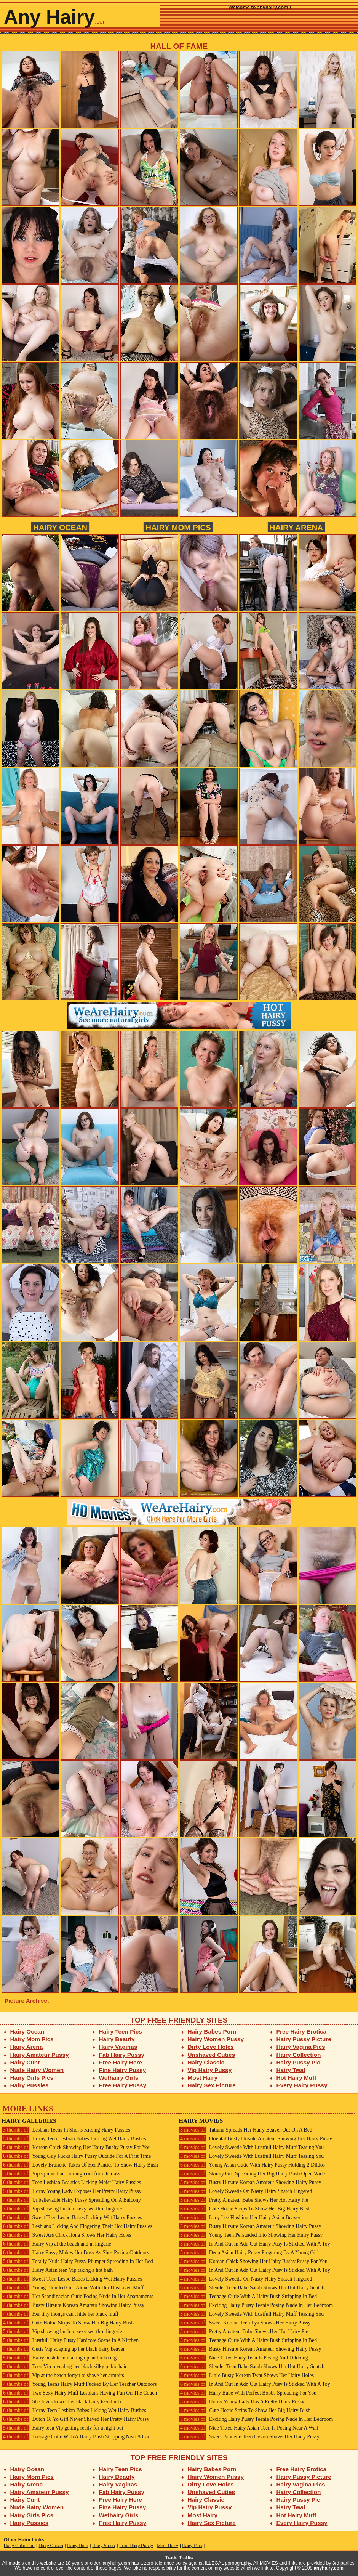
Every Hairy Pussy (302, 2085)
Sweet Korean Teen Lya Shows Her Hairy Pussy (245, 2323)
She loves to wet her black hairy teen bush (61, 2401)
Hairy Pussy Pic (298, 2062)
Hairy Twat (291, 2070)
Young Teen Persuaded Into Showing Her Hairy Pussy (251, 2235)
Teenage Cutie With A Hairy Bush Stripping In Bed (248, 2296)
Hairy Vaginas (118, 2046)
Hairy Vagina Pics (300, 2046)
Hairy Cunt (25, 2062)
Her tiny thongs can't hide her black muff (60, 2314)
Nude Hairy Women (37, 2070)
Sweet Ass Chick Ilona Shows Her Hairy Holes (66, 2235)
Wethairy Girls (119, 2077)
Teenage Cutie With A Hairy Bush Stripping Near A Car (76, 2437)
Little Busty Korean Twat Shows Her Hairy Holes (246, 2375)
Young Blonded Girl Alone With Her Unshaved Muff (73, 2287)
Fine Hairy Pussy (122, 2070)
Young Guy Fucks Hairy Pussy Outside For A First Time (76, 2156)
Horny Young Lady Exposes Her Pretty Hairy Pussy (71, 2191)
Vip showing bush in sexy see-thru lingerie (62, 2209)
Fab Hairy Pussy (122, 2054)
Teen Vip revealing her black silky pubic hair (64, 2366)
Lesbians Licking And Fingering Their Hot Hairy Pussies (77, 2226)
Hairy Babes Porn (212, 2031)
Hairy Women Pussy (216, 2039)
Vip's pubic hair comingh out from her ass (61, 2174)
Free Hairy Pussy (123, 2085)
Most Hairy (203, 2077)
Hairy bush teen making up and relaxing (59, 2358)
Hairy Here (77, 2545)
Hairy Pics (192, 2545)
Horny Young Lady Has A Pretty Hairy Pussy (241, 2401)
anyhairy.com (329, 2568)
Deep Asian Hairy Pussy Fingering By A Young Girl (249, 2252)
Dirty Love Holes (211, 2046)
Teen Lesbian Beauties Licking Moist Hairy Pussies (71, 2182)
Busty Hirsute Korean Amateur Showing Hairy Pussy (73, 2305)
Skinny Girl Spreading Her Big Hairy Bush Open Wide (252, 2174)
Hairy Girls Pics (32, 2077)
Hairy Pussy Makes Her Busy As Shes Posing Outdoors (75, 2252)
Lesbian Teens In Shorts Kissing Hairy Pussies (66, 2130)
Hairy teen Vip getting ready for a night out (62, 2428)
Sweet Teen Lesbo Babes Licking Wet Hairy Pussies (72, 2217)
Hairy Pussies (29, 2085)
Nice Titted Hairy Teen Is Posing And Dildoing (243, 2358)
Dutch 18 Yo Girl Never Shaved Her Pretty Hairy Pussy (75, 2419)
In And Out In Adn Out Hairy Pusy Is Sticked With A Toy (254, 2244)
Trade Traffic (179, 2557)
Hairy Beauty (117, 2039)
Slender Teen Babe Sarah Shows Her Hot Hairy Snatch (251, 2287)
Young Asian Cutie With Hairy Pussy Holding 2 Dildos (252, 2165)
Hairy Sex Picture (212, 2085)
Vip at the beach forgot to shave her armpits (63, 2375)
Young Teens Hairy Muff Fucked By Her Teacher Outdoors (79, 2384)
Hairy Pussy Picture (303, 2039)
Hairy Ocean (60, 527)
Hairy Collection (298, 2054)
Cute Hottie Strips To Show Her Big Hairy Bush (68, 2323)
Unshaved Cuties (211, 2054)
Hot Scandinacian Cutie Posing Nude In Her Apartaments (77, 2296)
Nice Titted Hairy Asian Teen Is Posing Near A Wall (248, 2428)
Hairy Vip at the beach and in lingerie (56, 2244)
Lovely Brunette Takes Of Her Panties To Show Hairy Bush (80, 2165)
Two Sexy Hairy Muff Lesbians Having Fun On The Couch (79, 2393)
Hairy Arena (296, 527)
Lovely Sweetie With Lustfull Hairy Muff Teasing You (251, 2147)
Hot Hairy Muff (296, 2077)
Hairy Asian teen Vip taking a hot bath (57, 2270)
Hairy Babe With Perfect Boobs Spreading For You (247, 2393)
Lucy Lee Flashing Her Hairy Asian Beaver (239, 2217)
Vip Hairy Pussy (210, 2070)
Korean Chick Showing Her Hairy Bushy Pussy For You (76, 2147)
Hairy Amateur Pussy (39, 2054)
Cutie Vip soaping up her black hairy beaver (63, 2349)
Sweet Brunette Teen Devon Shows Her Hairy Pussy (249, 2437)
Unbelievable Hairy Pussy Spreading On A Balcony (71, 2200)
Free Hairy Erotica (301, 2031)
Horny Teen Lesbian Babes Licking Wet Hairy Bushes (74, 2138)
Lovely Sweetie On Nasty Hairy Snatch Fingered (245, 2191)
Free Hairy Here (120, 2062)
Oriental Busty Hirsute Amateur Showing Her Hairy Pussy (255, 2138)
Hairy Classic (206, 2062)
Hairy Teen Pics (120, 2031)
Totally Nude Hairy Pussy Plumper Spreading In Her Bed (77, 2261)
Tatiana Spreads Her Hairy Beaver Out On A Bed (245, 2130)
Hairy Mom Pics (178, 527)
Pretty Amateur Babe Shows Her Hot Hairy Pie (243, 2200)
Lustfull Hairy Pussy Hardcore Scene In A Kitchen (70, 2340)
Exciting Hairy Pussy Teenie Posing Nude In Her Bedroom (256, 2305)
